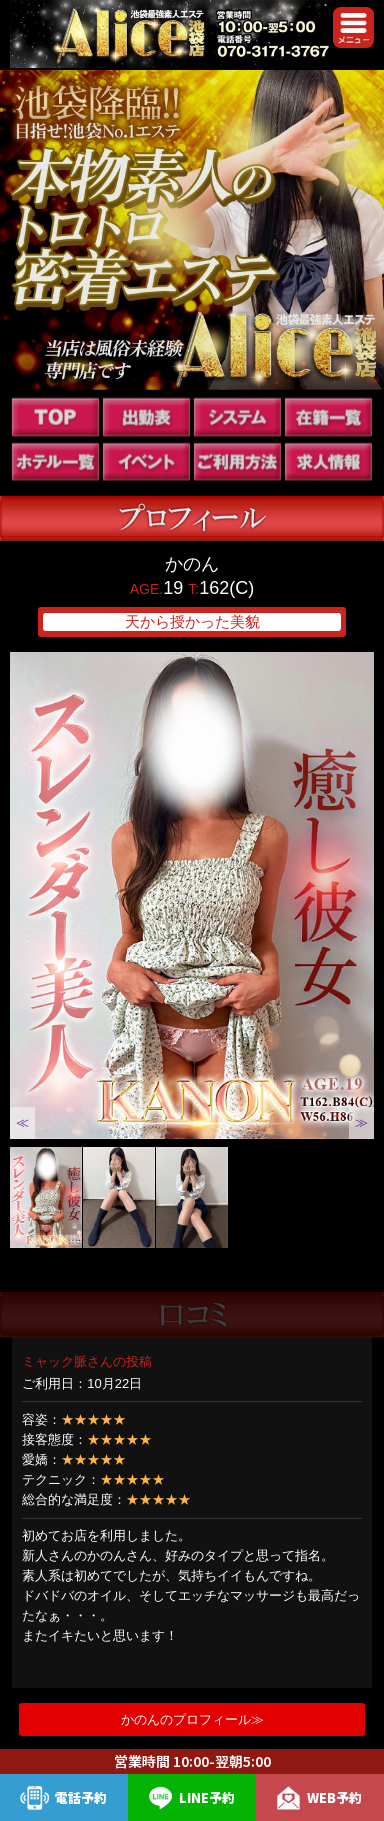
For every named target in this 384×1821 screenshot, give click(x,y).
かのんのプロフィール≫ (192, 1719)
